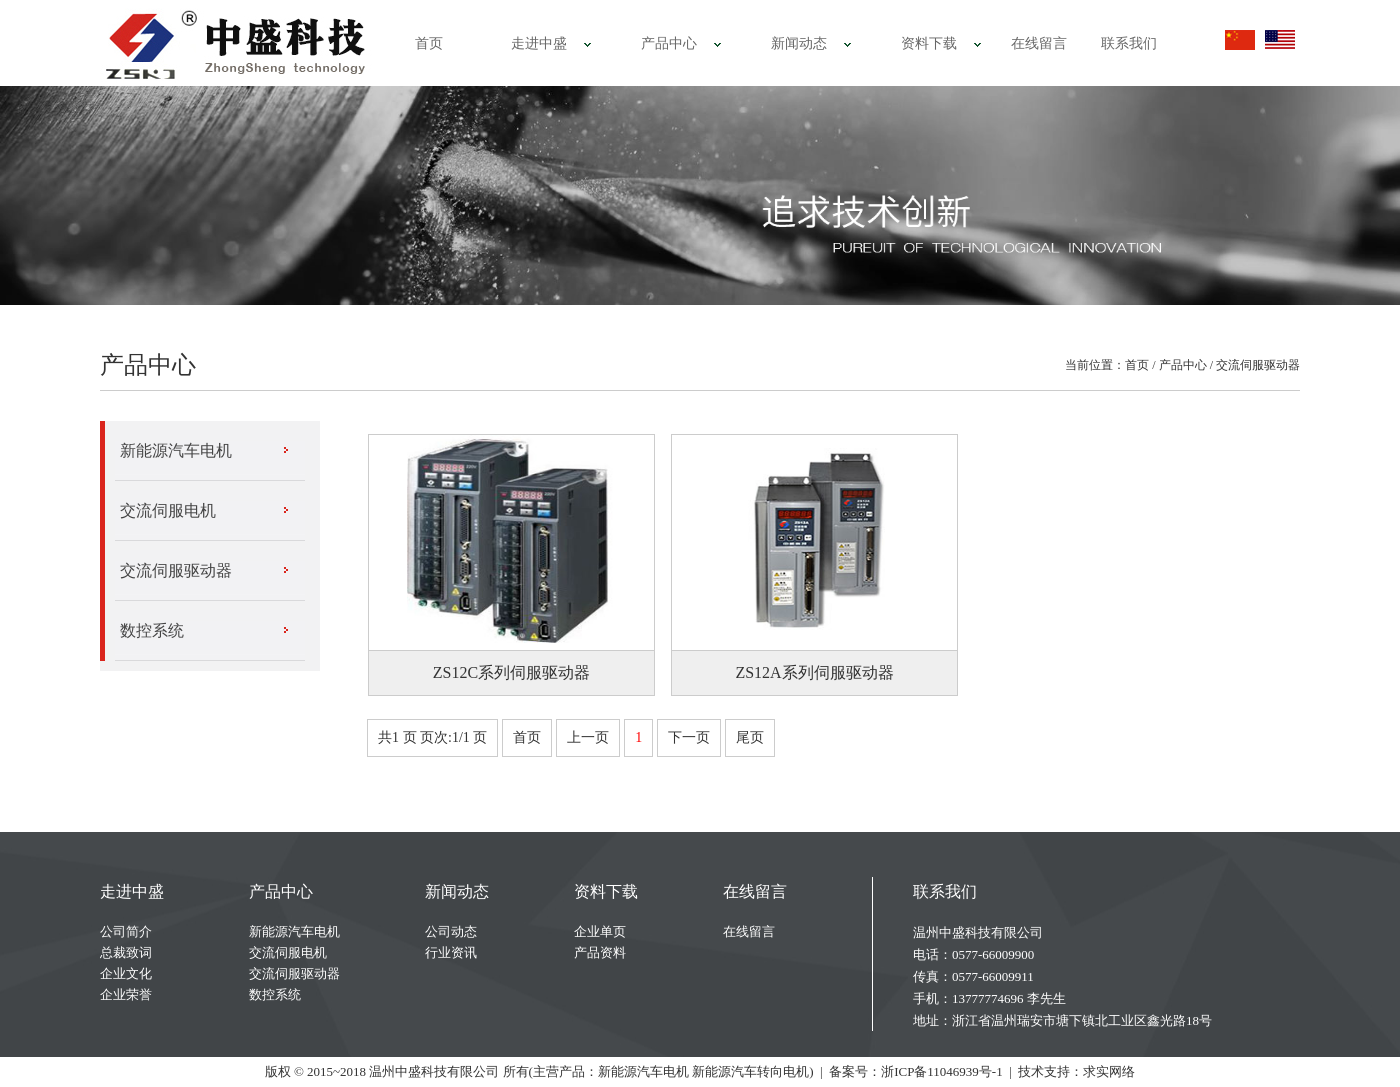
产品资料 (600, 952)
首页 (429, 43)
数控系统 (152, 630)
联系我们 (1129, 43)
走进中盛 (539, 43)
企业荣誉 (126, 994)
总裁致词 (126, 952)
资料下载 (929, 43)
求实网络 (1109, 1071)
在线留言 (1039, 43)
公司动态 (451, 931)
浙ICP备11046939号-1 (942, 1071)
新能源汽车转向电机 (750, 1071)
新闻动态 (799, 43)
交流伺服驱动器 (1258, 365)
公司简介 (126, 931)
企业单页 (600, 931)
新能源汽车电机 (176, 450)
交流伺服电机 (168, 510)
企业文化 (126, 973)
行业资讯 (451, 952)
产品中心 (669, 43)
